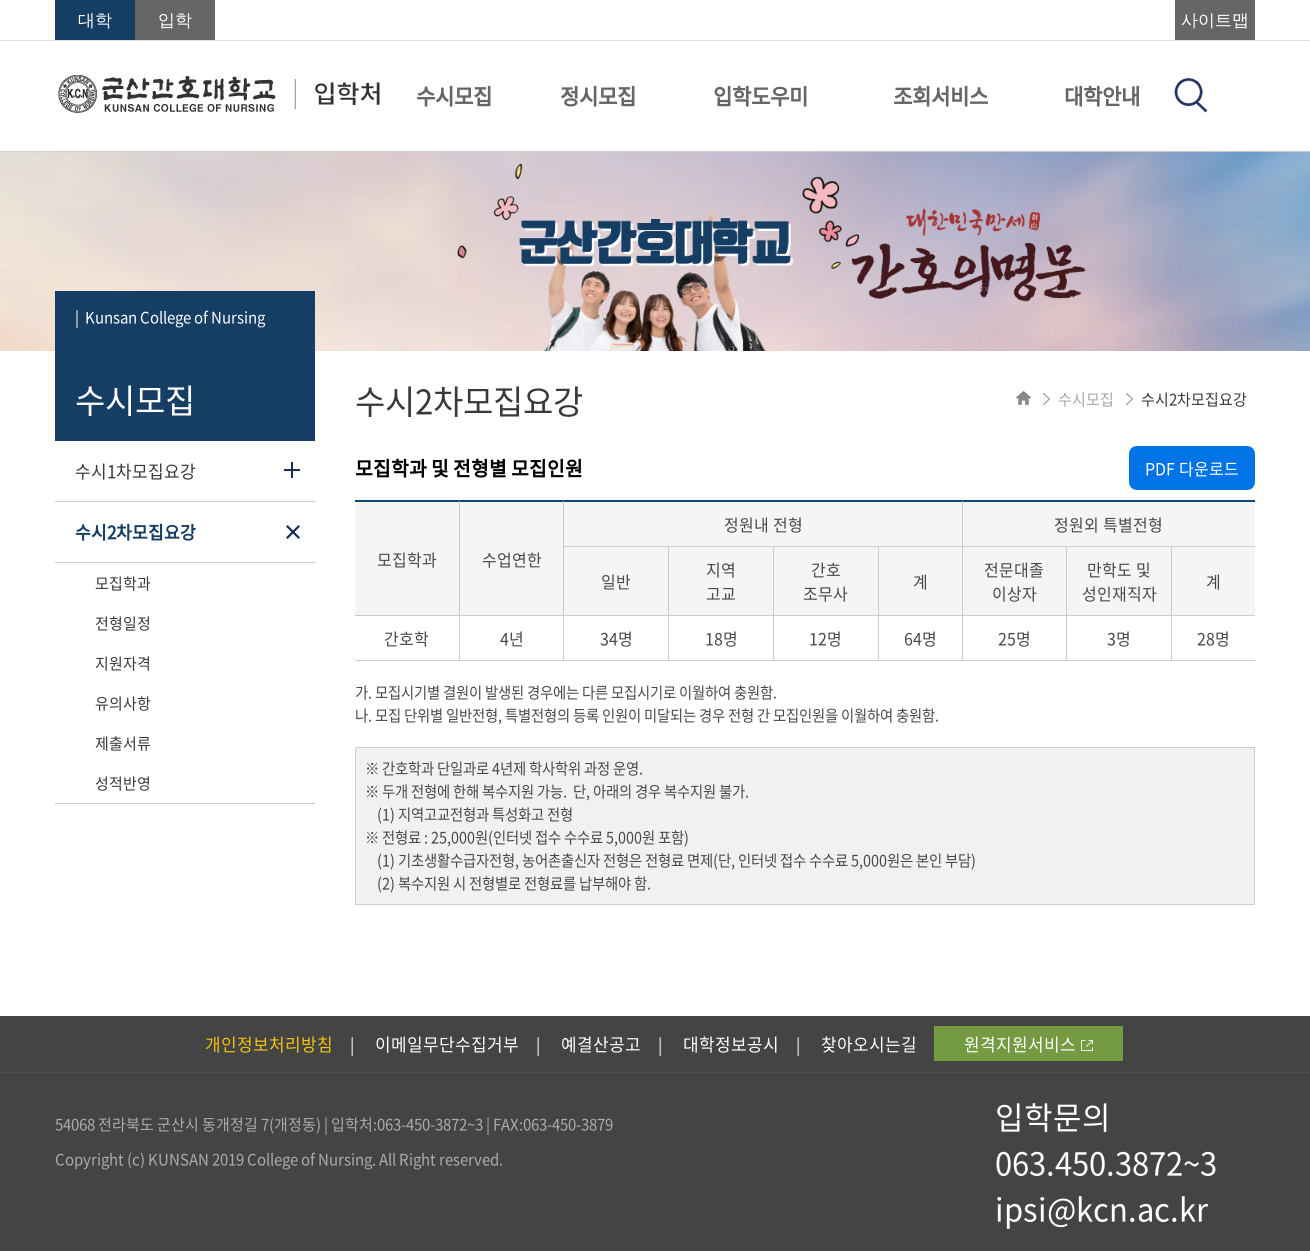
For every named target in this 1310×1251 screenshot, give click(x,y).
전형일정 (123, 623)
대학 (95, 20)
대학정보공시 (731, 1043)
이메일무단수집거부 (447, 1043)
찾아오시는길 (869, 1043)
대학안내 (1102, 95)
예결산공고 (601, 1043)
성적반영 (123, 783)
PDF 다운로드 (1192, 468)
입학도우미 (760, 95)
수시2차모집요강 (135, 531)
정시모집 (598, 95)
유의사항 (123, 703)
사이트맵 (1215, 20)
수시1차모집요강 (135, 470)
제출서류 (123, 743)
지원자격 (123, 663)
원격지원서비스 (1028, 1043)
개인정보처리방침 (269, 1043)
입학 (175, 20)
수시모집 (454, 95)
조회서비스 (940, 95)
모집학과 (123, 583)
